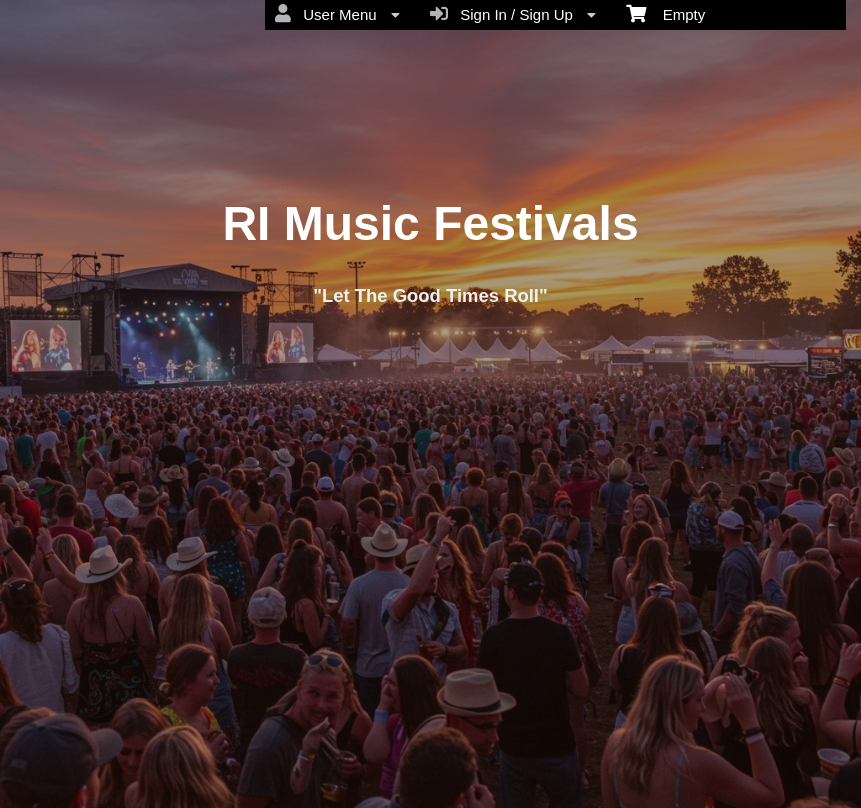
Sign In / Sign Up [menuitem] (513, 14)
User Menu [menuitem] (337, 14)
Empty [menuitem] (665, 13)
